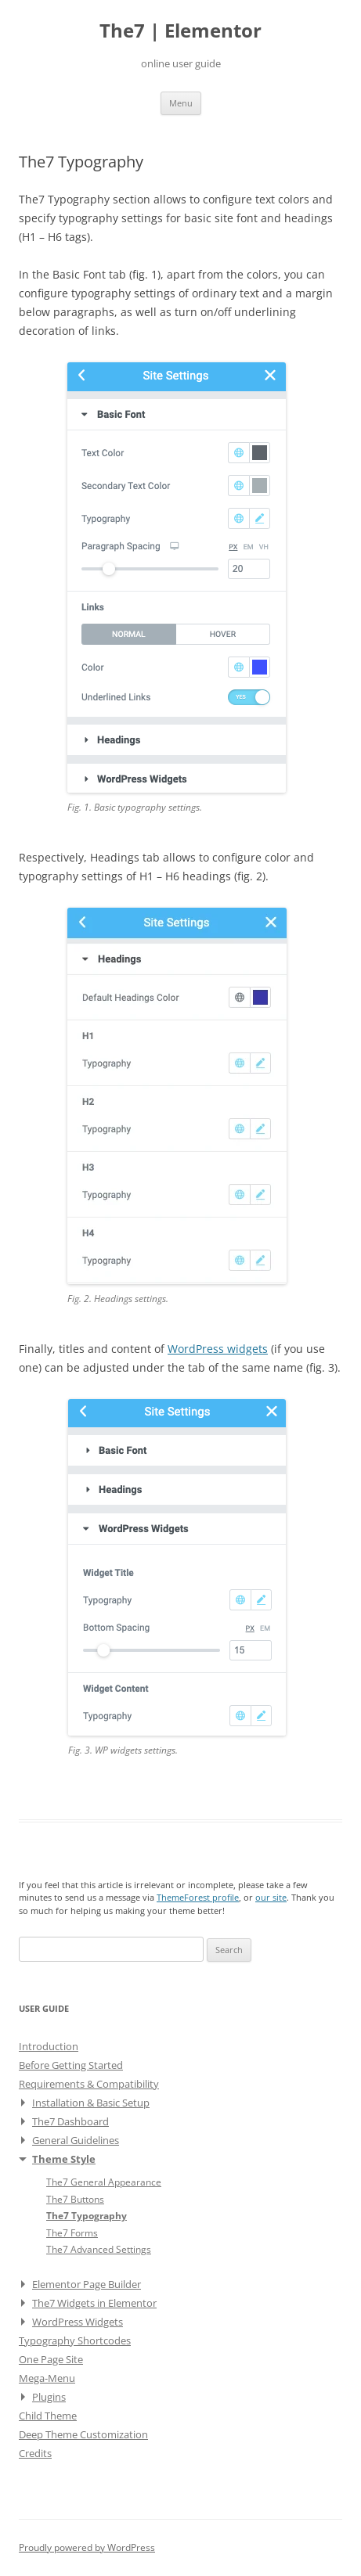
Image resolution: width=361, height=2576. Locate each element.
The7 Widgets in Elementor (94, 2303)
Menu (181, 103)
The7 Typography (86, 2215)
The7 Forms (72, 2232)
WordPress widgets (218, 1348)
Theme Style (64, 2159)
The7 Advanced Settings (98, 2249)
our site (271, 1897)
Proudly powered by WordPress (87, 2547)
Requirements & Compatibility (89, 2084)
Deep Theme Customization (83, 2434)
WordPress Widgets (77, 2322)
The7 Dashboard (70, 2121)
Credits (35, 2453)
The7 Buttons (75, 2199)
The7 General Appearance (103, 2181)
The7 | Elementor (180, 31)
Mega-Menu (47, 2378)
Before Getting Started (71, 2065)
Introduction (48, 2046)
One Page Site (51, 2359)
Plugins (49, 2397)
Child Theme (48, 2416)
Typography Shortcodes (75, 2340)
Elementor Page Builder (86, 2284)
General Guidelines (75, 2140)
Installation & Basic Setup (91, 2103)
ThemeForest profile (198, 1897)
